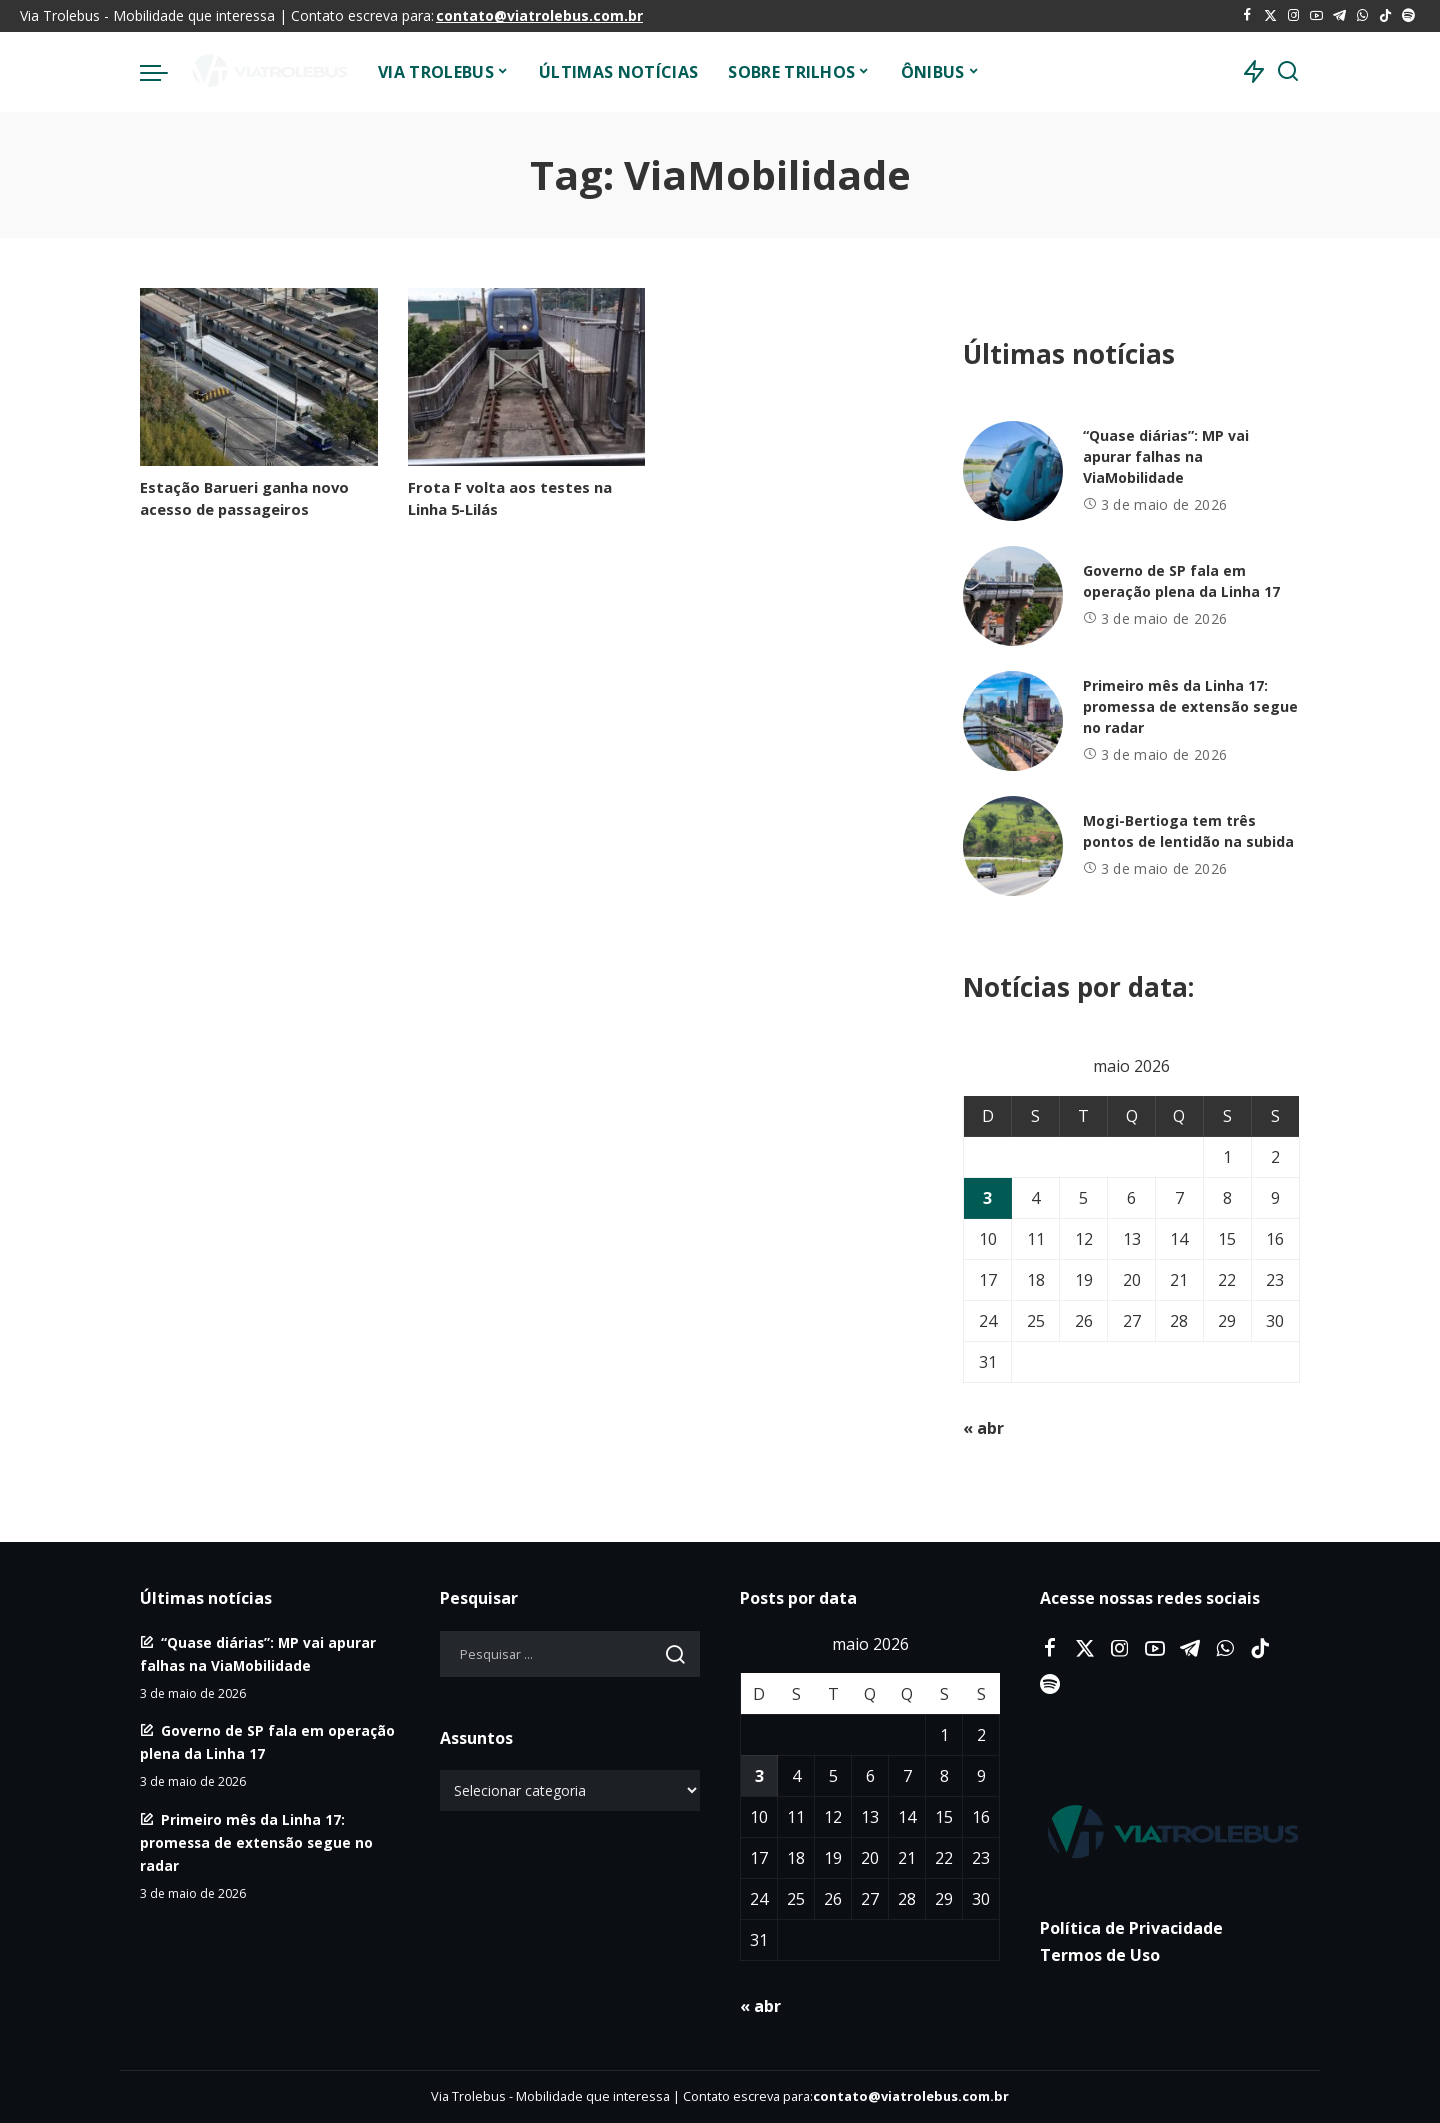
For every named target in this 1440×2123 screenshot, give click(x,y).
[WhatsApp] (1362, 16)
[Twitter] (1270, 16)
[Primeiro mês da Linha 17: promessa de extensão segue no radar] (1013, 721)
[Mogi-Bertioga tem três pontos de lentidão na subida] (1013, 846)
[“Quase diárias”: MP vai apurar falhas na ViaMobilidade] (1013, 471)
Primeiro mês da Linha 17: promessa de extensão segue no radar (1190, 706)
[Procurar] (1288, 72)
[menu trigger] (164, 72)
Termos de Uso (1100, 1955)
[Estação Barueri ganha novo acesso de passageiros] (259, 377)
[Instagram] (1293, 16)
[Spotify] (1408, 16)
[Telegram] (1339, 16)
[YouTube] (1316, 16)
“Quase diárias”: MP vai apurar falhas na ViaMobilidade (1166, 456)
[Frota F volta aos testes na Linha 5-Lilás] (527, 377)
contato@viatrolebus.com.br (539, 15)
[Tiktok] (1385, 16)
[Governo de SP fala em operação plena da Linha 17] (1013, 596)
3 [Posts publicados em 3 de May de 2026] (987, 1198)
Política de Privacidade (1131, 1928)
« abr (983, 1428)
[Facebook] (1247, 16)
